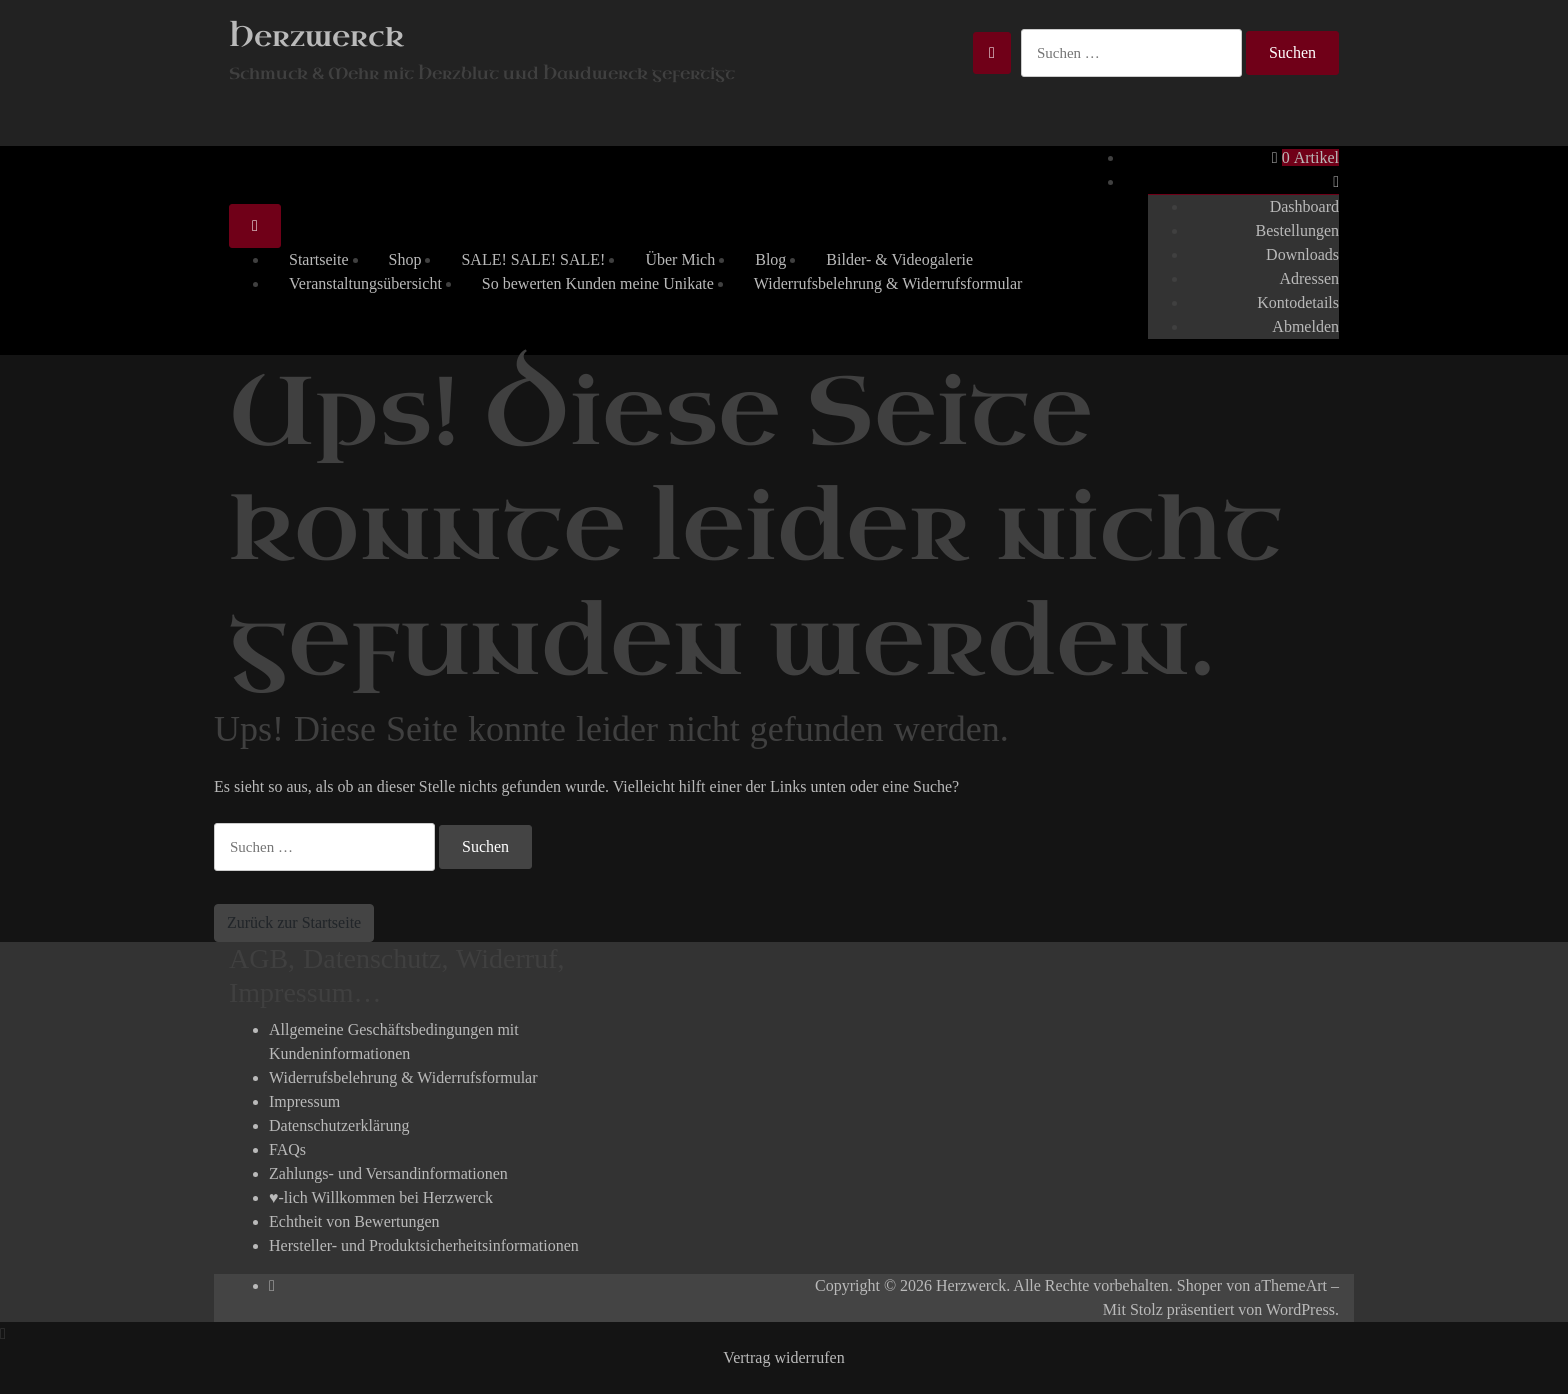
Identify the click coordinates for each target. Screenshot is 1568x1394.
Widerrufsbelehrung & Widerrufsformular (888, 283)
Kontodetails (1298, 302)
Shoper (1199, 1285)
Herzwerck (316, 36)
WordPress (1300, 1309)
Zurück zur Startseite (294, 922)
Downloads (1302, 254)
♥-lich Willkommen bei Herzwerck (381, 1197)
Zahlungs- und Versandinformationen (388, 1173)
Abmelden (1305, 326)
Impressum (304, 1101)
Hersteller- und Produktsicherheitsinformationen (424, 1245)
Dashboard (1304, 206)
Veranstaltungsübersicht (365, 283)
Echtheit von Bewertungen (354, 1221)
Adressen (1309, 278)
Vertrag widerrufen (783, 1357)
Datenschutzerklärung (339, 1125)
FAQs (287, 1149)
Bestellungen (1297, 230)
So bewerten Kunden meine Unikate (598, 283)
